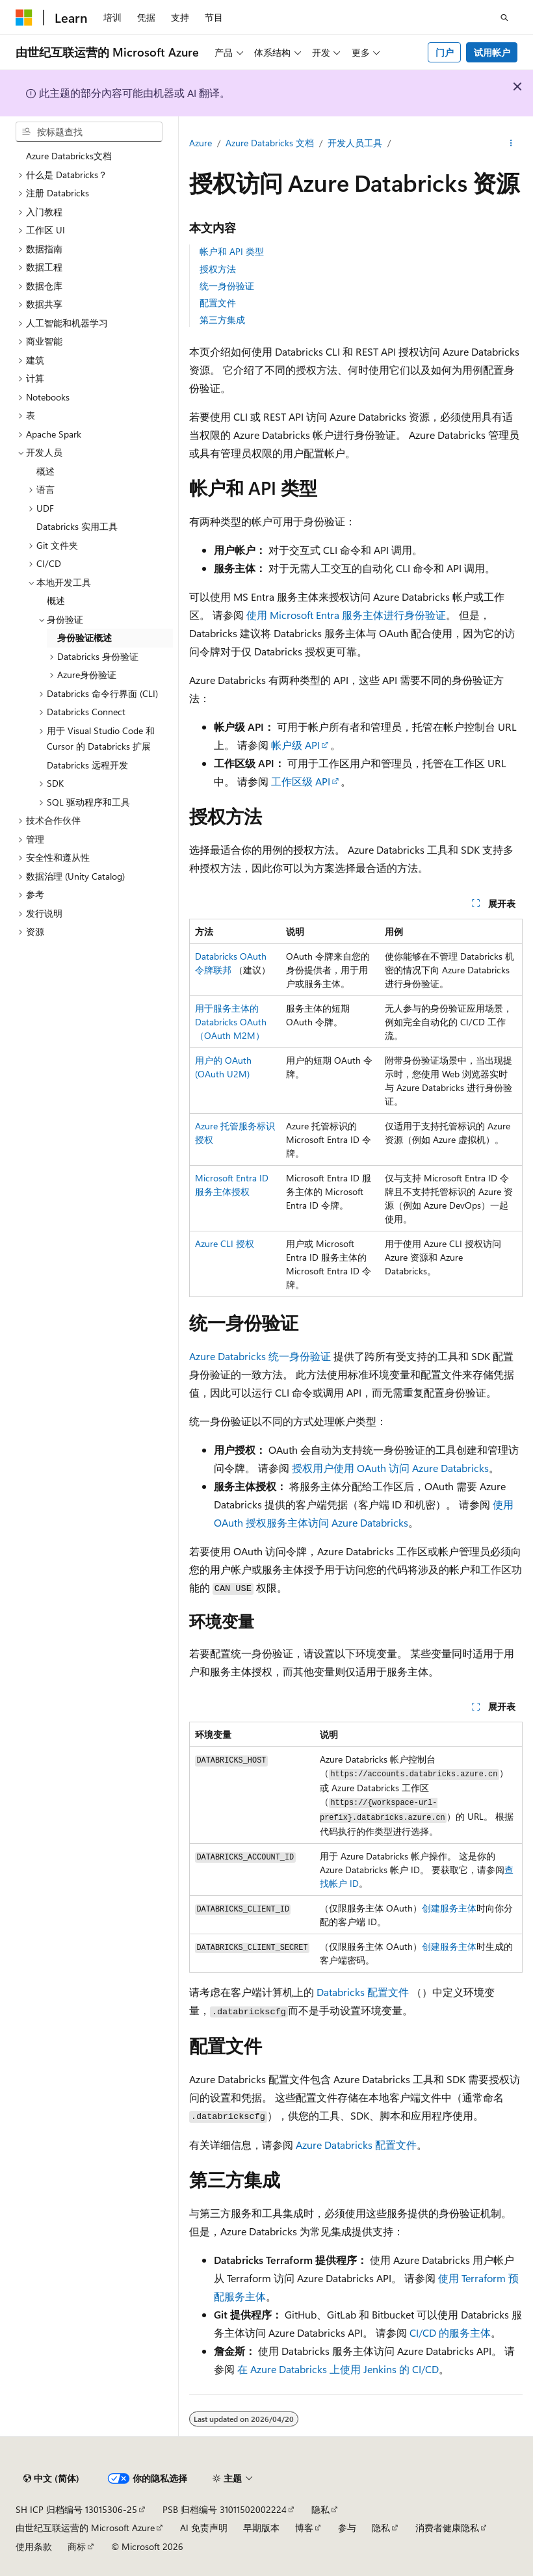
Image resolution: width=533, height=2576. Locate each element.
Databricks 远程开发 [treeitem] (87, 765)
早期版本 (261, 2527)
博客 (304, 2527)
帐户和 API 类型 (232, 251)
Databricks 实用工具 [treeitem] (77, 526)
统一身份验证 (227, 286)
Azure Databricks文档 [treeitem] (69, 156)
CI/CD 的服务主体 (450, 2332)
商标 (77, 2546)
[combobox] (89, 132)
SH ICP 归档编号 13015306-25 (76, 2509)
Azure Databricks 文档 (270, 143)
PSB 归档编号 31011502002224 (224, 2509)
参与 (347, 2527)
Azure (200, 143)
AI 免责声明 (204, 2527)
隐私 (320, 2509)
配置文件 (218, 302)
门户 (445, 52)
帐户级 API (295, 745)
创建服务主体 (449, 1908)
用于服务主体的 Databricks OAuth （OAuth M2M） (230, 1022)
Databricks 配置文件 (363, 1992)
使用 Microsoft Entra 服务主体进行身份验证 (346, 615)
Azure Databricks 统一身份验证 (260, 1356)
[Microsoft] (24, 17)
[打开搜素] (504, 17)
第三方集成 (222, 319)
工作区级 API (300, 781)
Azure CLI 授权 (224, 1243)
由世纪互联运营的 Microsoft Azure (85, 2527)
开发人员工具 (355, 143)
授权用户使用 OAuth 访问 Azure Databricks (390, 1468)
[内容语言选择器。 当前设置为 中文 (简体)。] (51, 2478)
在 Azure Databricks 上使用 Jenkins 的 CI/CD (338, 2369)
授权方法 (218, 269)
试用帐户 (492, 52)
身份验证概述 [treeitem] (84, 637)
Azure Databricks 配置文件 (356, 2144)
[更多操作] (511, 143)
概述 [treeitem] (45, 471)
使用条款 (34, 2546)
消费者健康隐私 (447, 2527)
